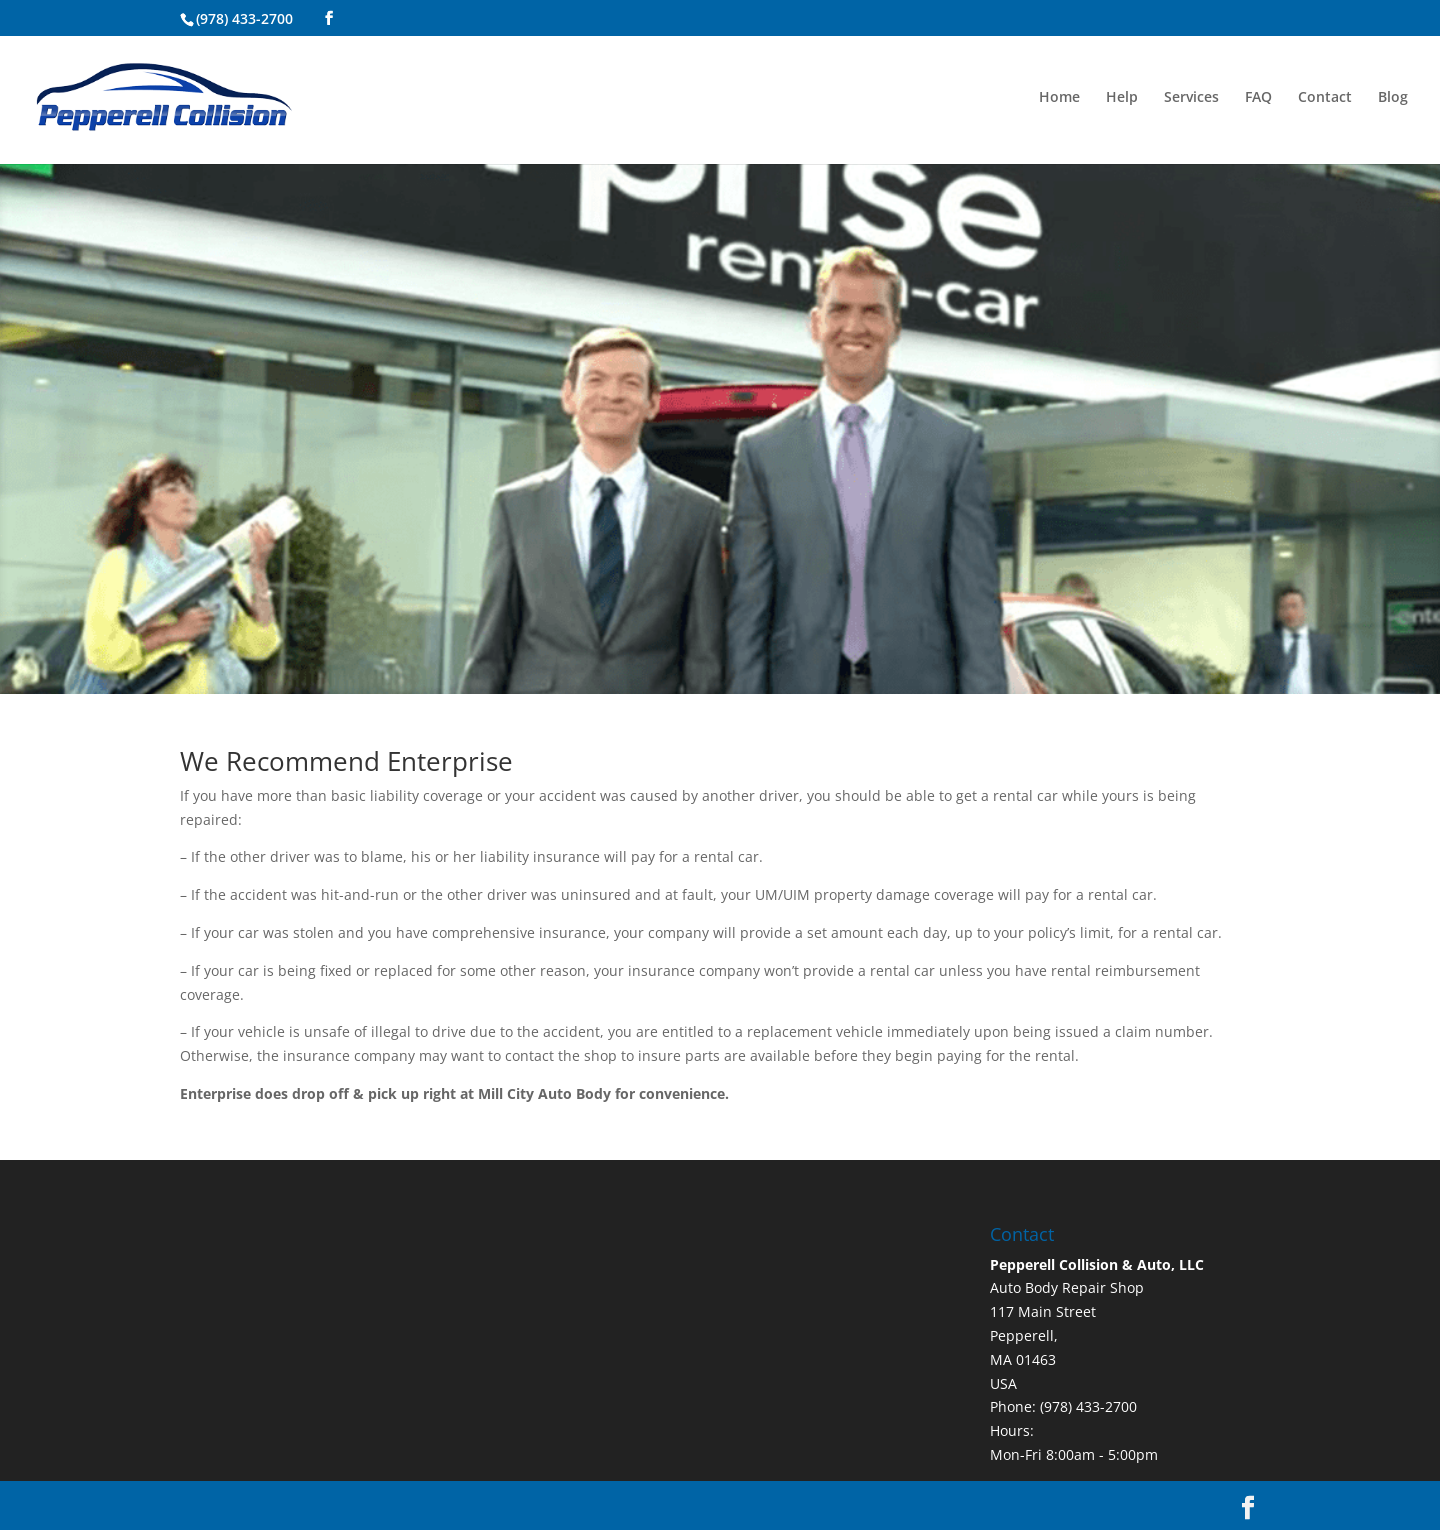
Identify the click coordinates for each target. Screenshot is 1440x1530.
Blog (1393, 98)
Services (1191, 98)
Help (1122, 98)
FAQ (1258, 98)
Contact (1325, 98)
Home (1059, 98)
